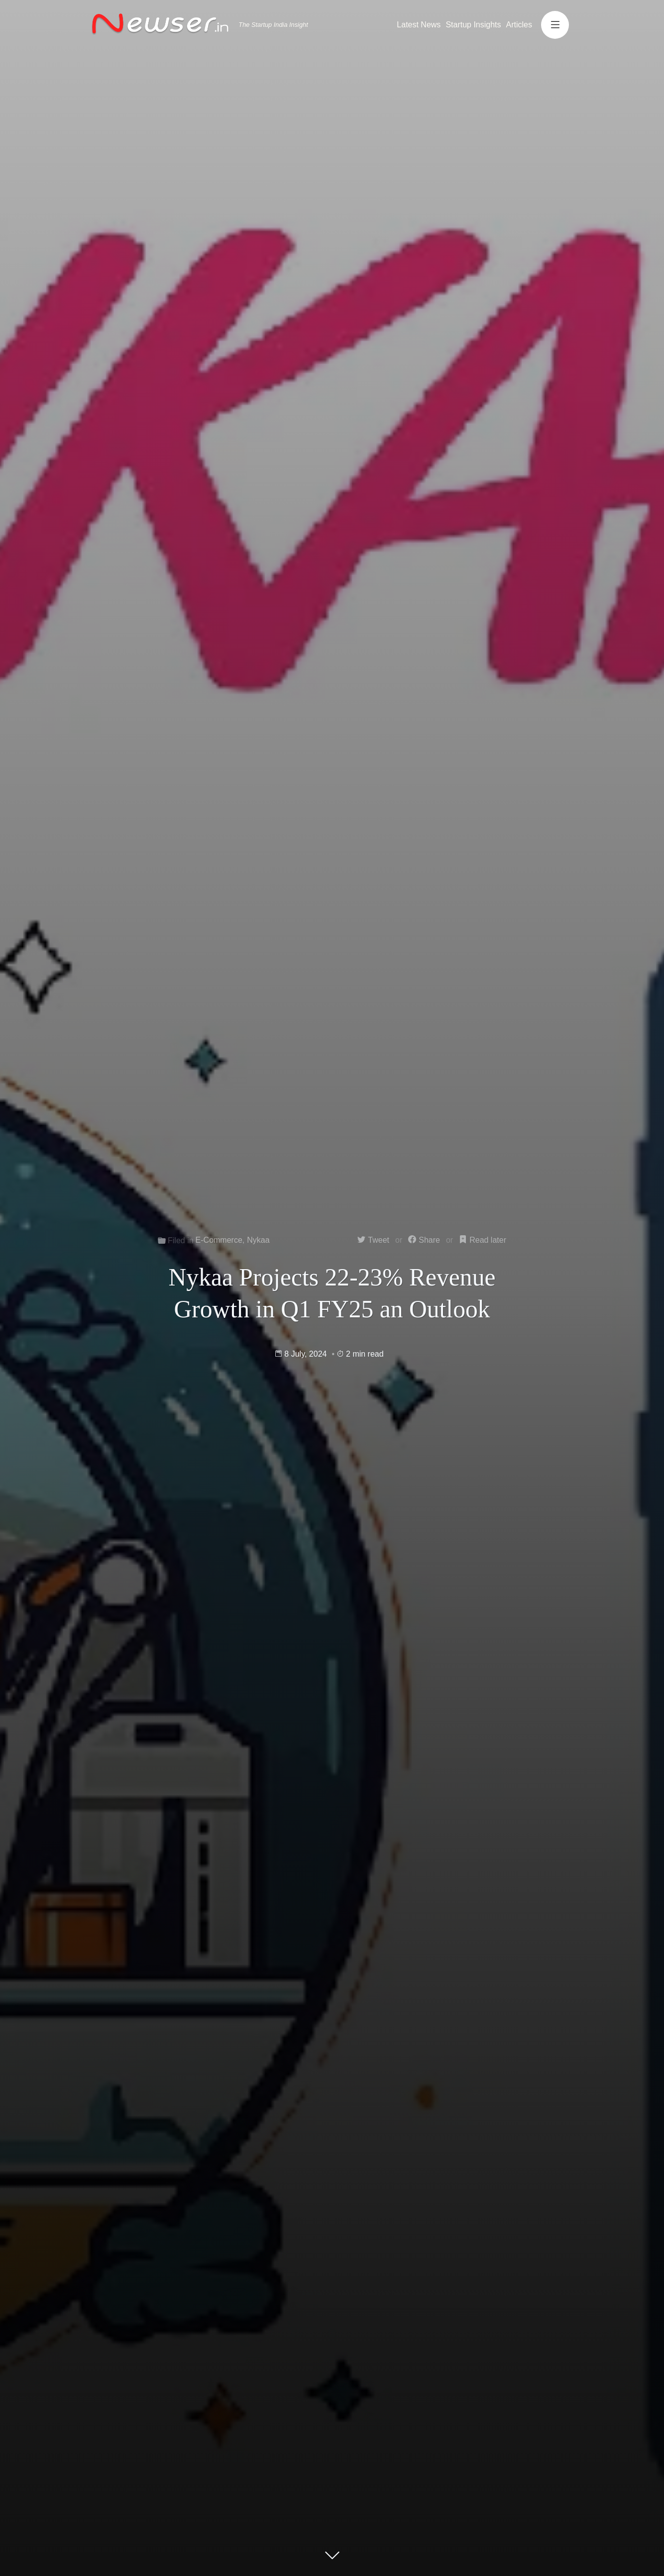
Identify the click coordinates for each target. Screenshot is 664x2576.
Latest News (419, 24)
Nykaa (258, 1240)
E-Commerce (219, 1240)
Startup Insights (473, 24)
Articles (519, 24)
